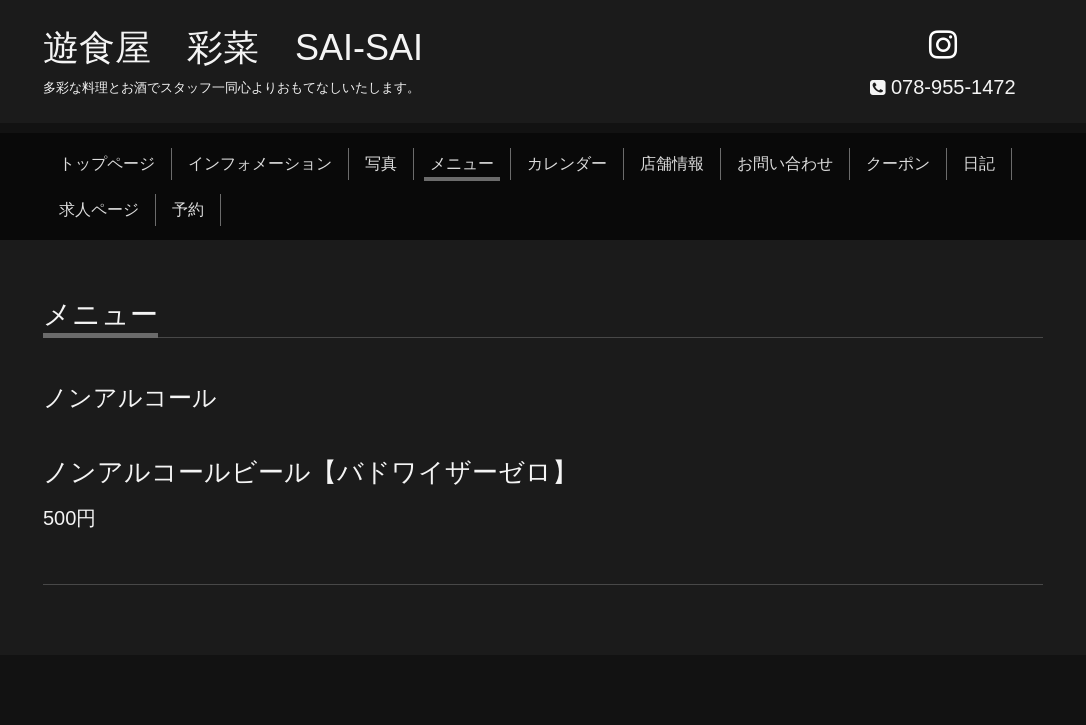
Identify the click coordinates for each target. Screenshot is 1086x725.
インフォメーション (260, 163)
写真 (381, 163)
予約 (188, 209)
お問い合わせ (785, 163)
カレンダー (567, 163)
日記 (979, 163)
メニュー (462, 163)
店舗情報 (672, 163)
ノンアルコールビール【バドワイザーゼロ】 (310, 472)
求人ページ (99, 209)
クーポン (898, 163)
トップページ (107, 163)
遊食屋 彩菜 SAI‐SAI (233, 47)
